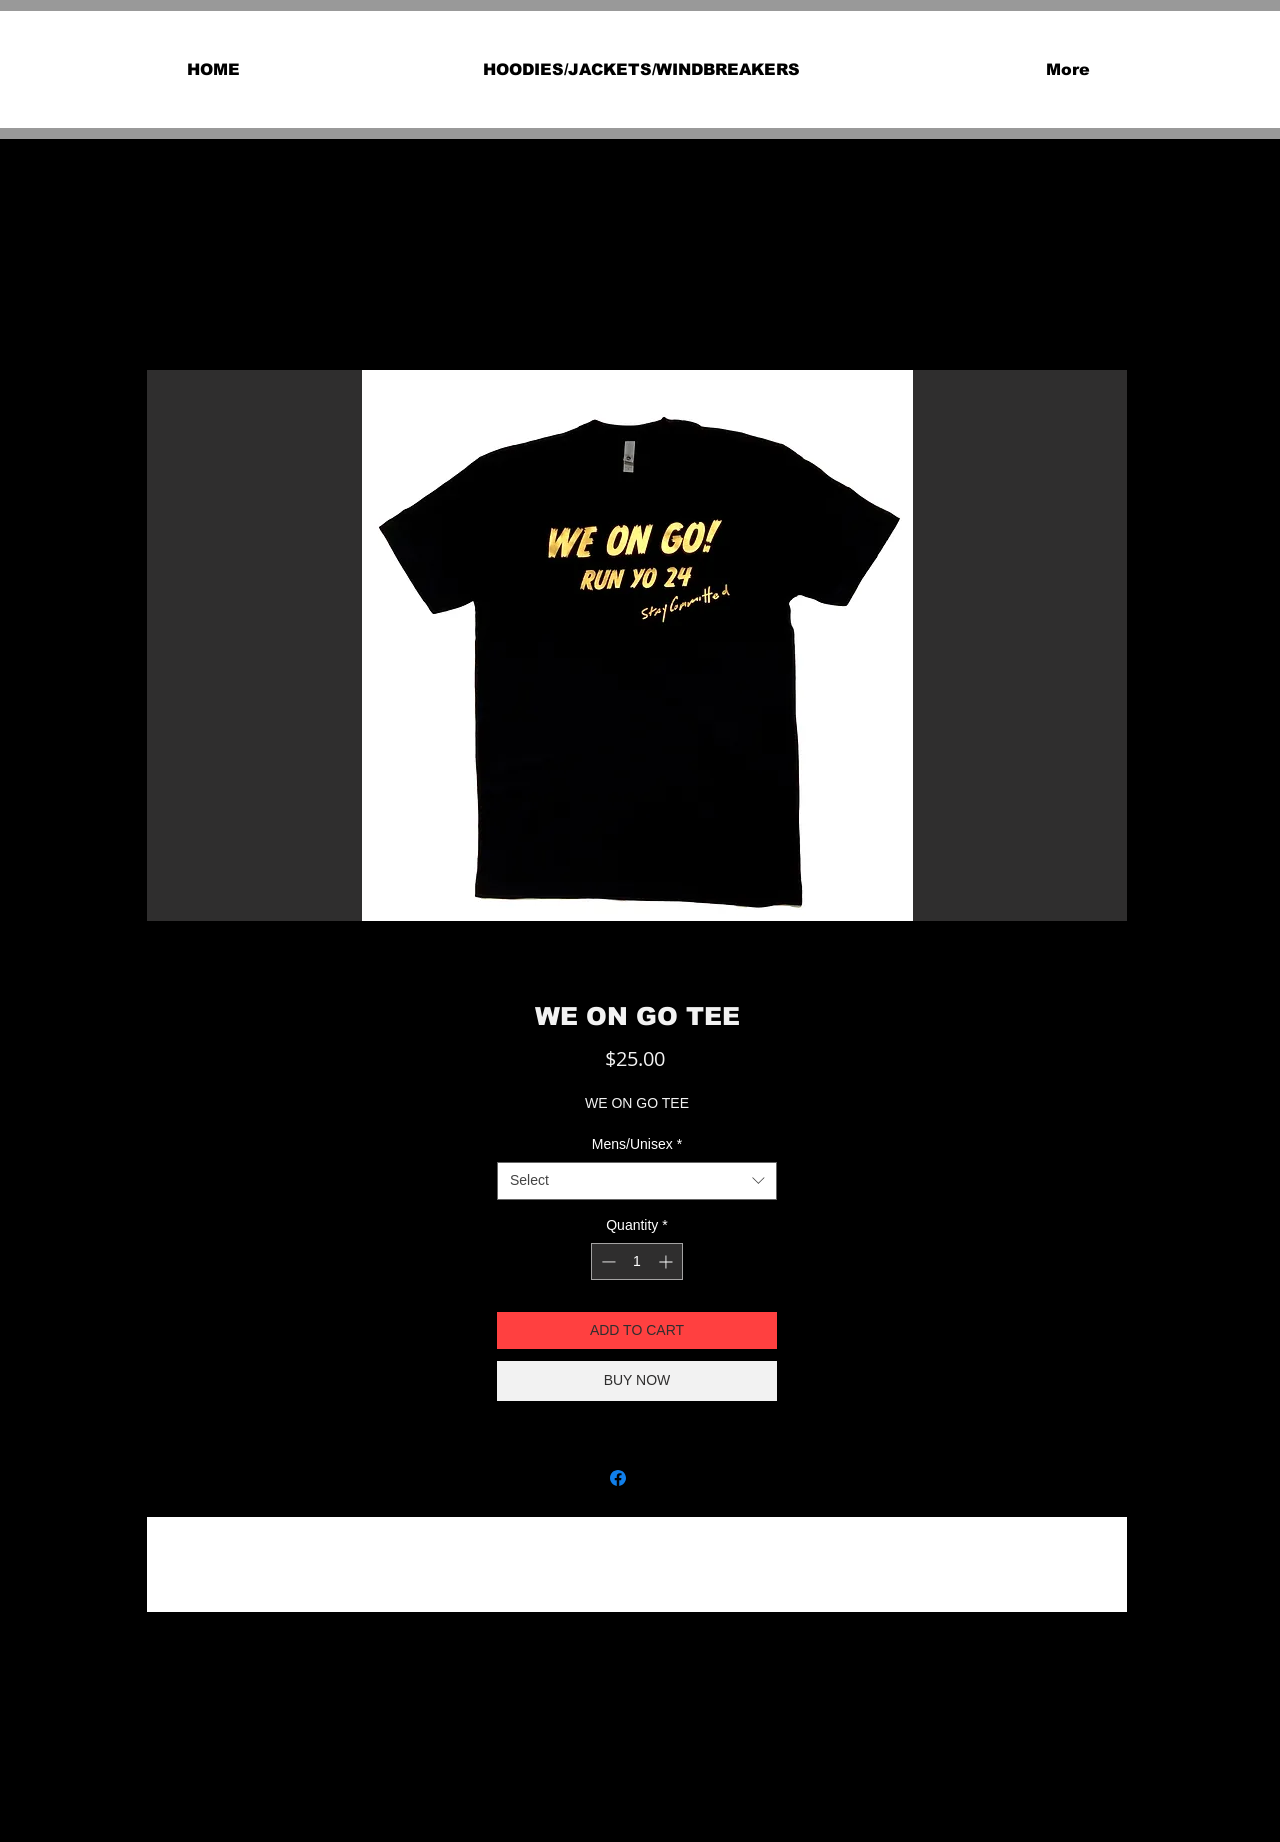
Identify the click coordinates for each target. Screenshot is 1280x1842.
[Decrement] (606, 1261)
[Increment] (667, 1261)
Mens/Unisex (637, 1144)
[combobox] (637, 1181)
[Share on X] (656, 1478)
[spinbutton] (637, 1261)
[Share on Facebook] (618, 1478)
